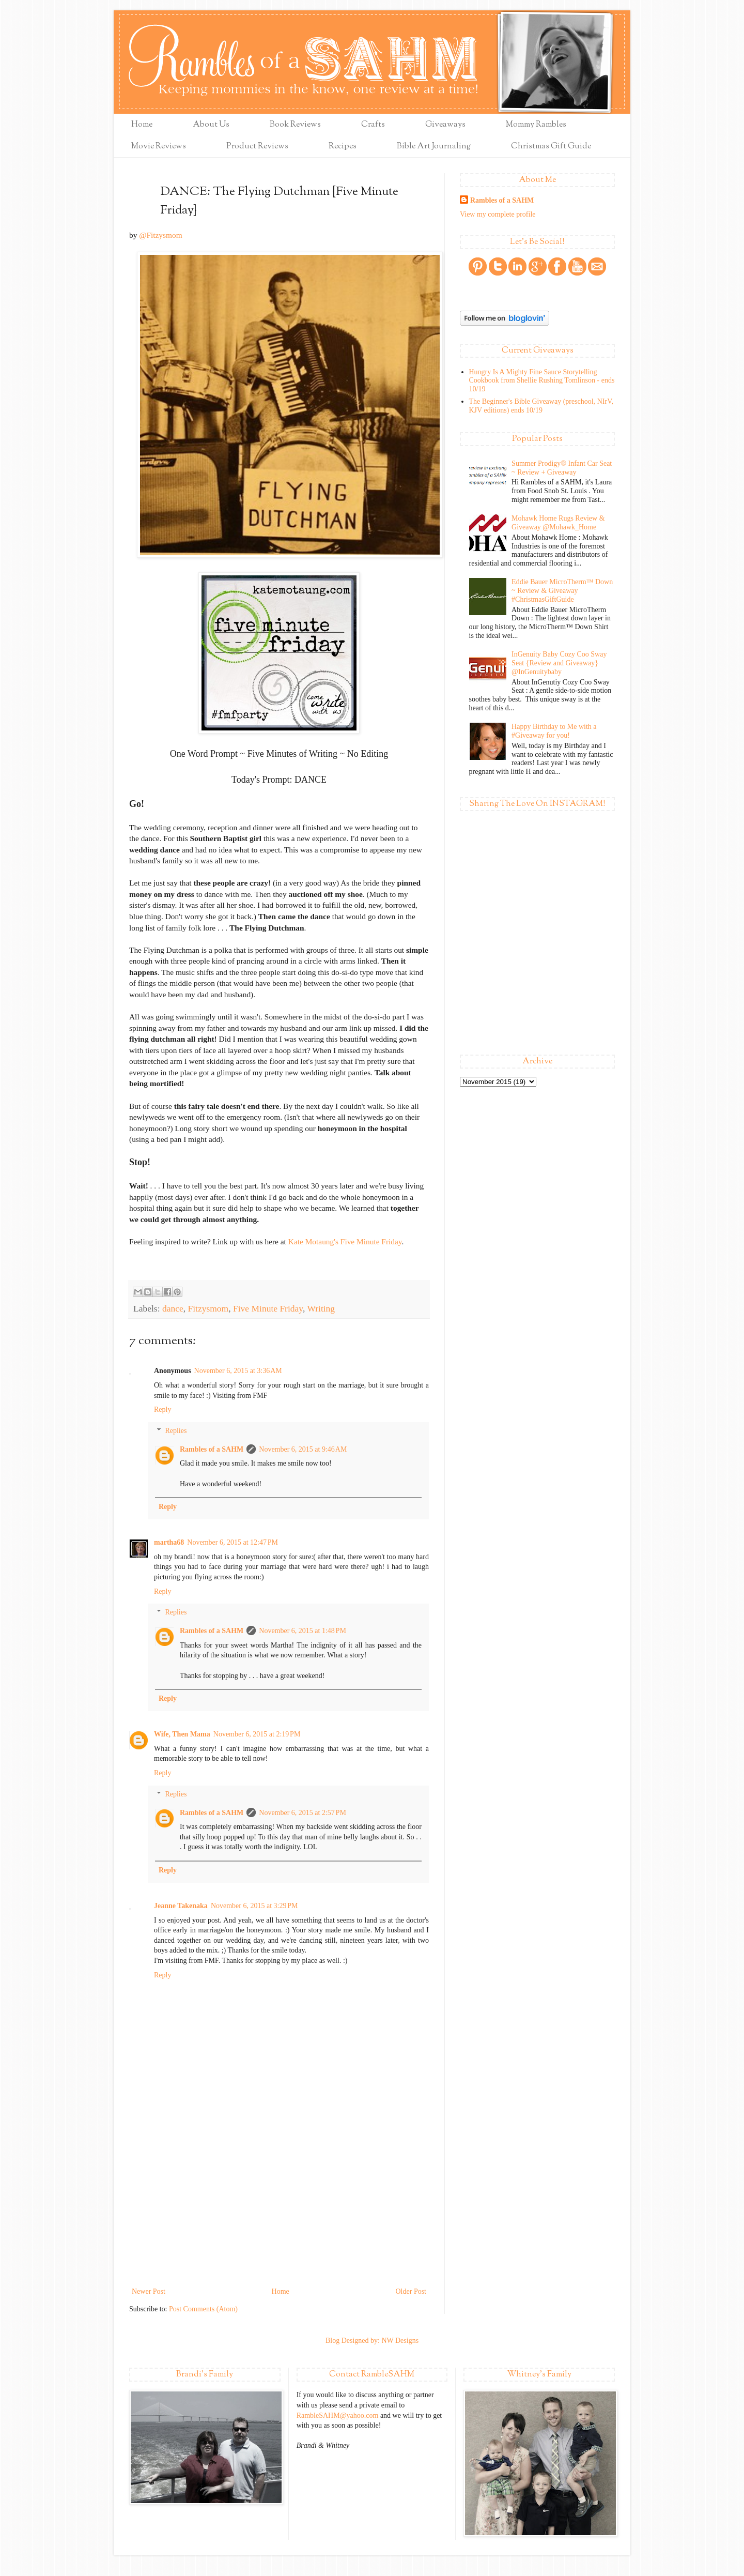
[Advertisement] (279, 2207)
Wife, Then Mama (182, 1734)
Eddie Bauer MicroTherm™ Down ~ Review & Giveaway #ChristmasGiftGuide (562, 590)
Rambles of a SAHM (211, 1449)
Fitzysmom (208, 1308)
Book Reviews (295, 125)
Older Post (411, 2291)
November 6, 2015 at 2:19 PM (257, 1734)
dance (172, 1308)
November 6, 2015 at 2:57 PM (302, 1813)
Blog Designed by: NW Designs (372, 2340)
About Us (211, 125)
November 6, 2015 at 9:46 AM (303, 1449)
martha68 (169, 1542)
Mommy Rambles (536, 125)
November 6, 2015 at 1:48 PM (302, 1631)
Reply (162, 1409)
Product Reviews (257, 147)
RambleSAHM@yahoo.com (338, 2415)
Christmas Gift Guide (551, 147)
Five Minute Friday (268, 1308)
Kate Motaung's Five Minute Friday (345, 1241)
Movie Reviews (158, 147)
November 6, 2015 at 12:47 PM (232, 1542)
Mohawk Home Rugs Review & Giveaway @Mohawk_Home (558, 522)
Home (141, 125)
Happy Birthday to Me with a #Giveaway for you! (554, 731)
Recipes (343, 147)
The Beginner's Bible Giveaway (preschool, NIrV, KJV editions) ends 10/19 (541, 406)
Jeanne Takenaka (181, 1906)
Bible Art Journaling (434, 147)
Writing (321, 1308)
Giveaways (445, 125)
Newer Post (148, 2291)
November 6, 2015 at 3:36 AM (238, 1371)
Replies (176, 1431)
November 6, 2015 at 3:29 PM (254, 1906)
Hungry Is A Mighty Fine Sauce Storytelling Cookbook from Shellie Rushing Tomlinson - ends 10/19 (542, 380)
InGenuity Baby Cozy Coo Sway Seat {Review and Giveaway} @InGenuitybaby (559, 663)
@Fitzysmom (160, 235)
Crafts (373, 125)
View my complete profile (498, 214)
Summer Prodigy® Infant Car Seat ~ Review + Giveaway (562, 468)
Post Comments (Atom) (203, 2309)
